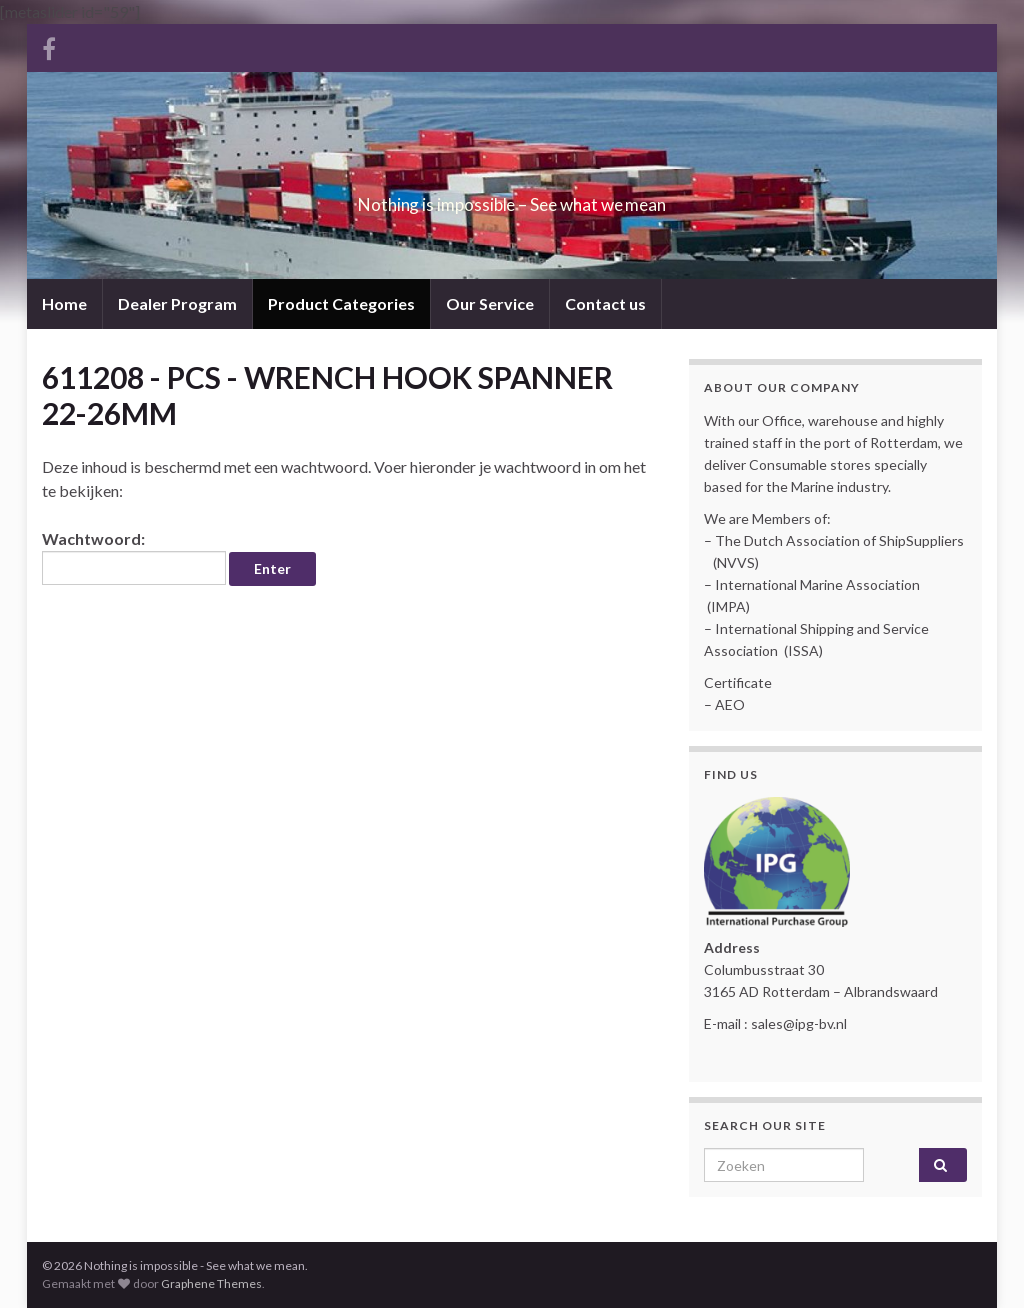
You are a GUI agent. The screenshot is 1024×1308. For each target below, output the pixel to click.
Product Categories (341, 303)
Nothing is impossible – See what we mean (512, 198)
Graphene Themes (211, 1283)
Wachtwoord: (134, 557)
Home (64, 303)
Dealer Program (177, 303)
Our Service (490, 303)
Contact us (605, 303)
